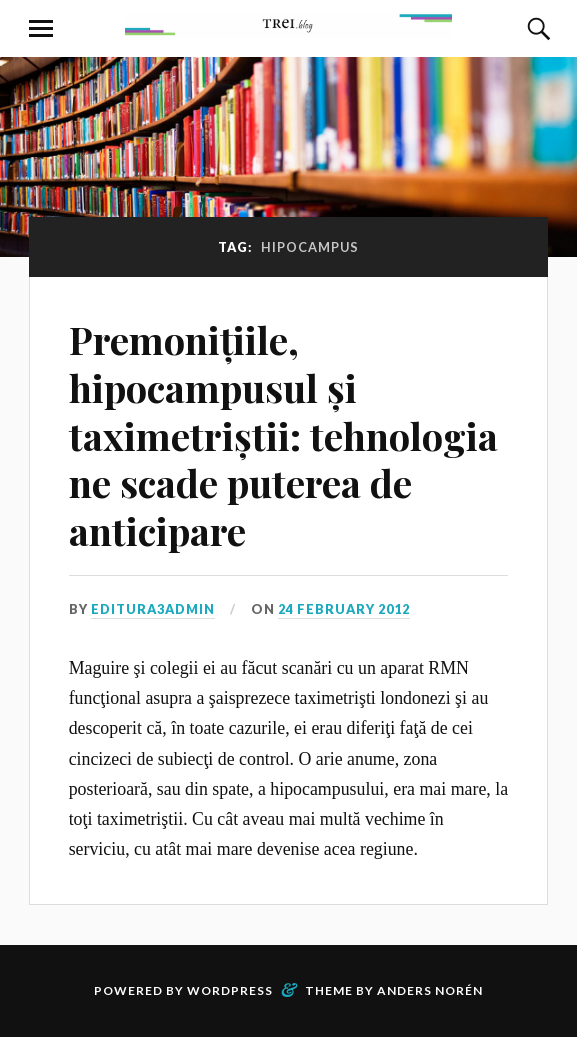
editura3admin (153, 609)
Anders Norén (430, 990)
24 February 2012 (344, 609)
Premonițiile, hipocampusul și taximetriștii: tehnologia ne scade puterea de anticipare (283, 435)
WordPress (230, 990)
